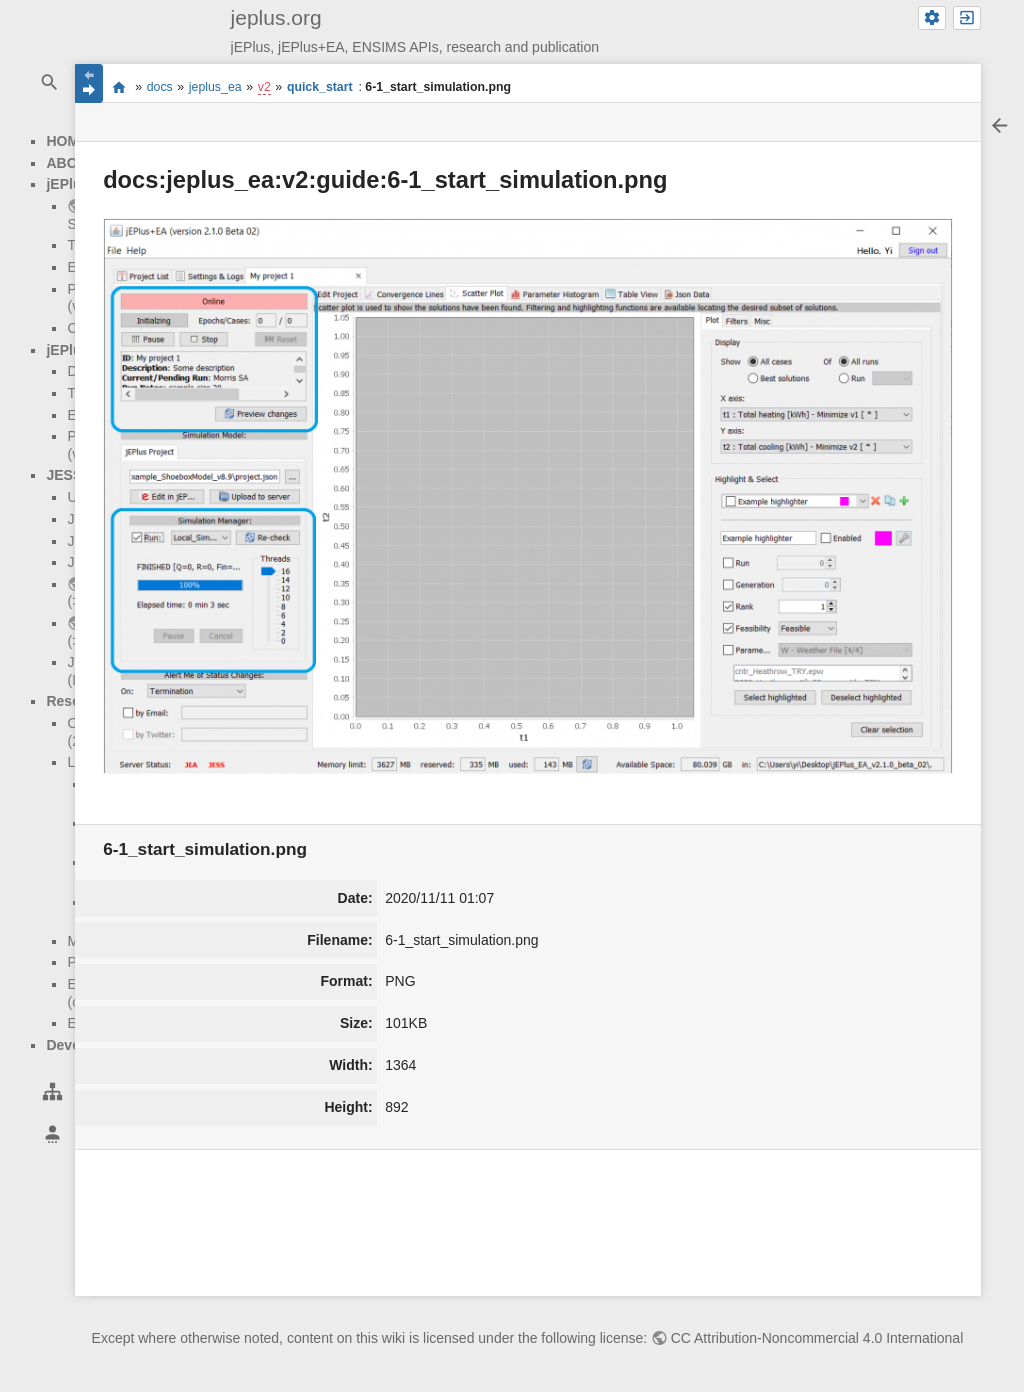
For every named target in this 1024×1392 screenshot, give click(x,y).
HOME (67, 141)
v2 (264, 87)
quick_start (320, 87)
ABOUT (71, 163)
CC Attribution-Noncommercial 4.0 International (817, 1338)
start (118, 86)
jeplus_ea (215, 87)
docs (160, 87)
